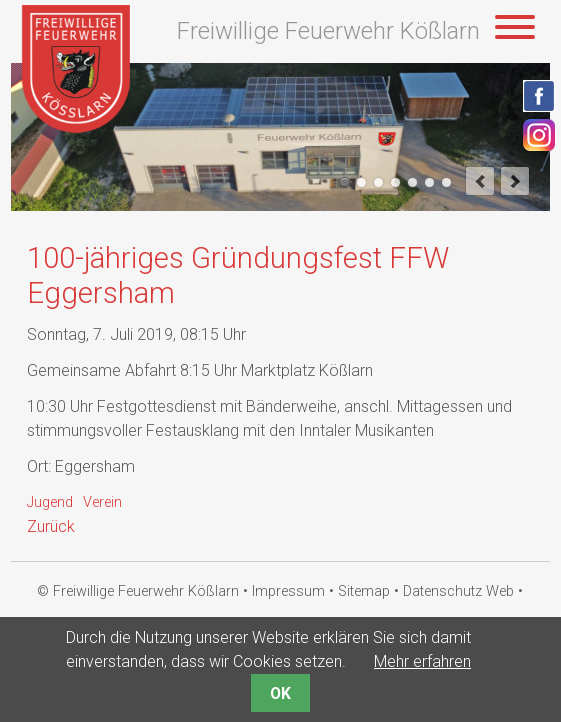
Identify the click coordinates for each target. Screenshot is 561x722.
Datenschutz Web (458, 591)
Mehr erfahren (422, 661)
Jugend (50, 502)
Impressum (288, 591)
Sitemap (364, 591)
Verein (102, 502)
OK (280, 693)
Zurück (51, 526)
